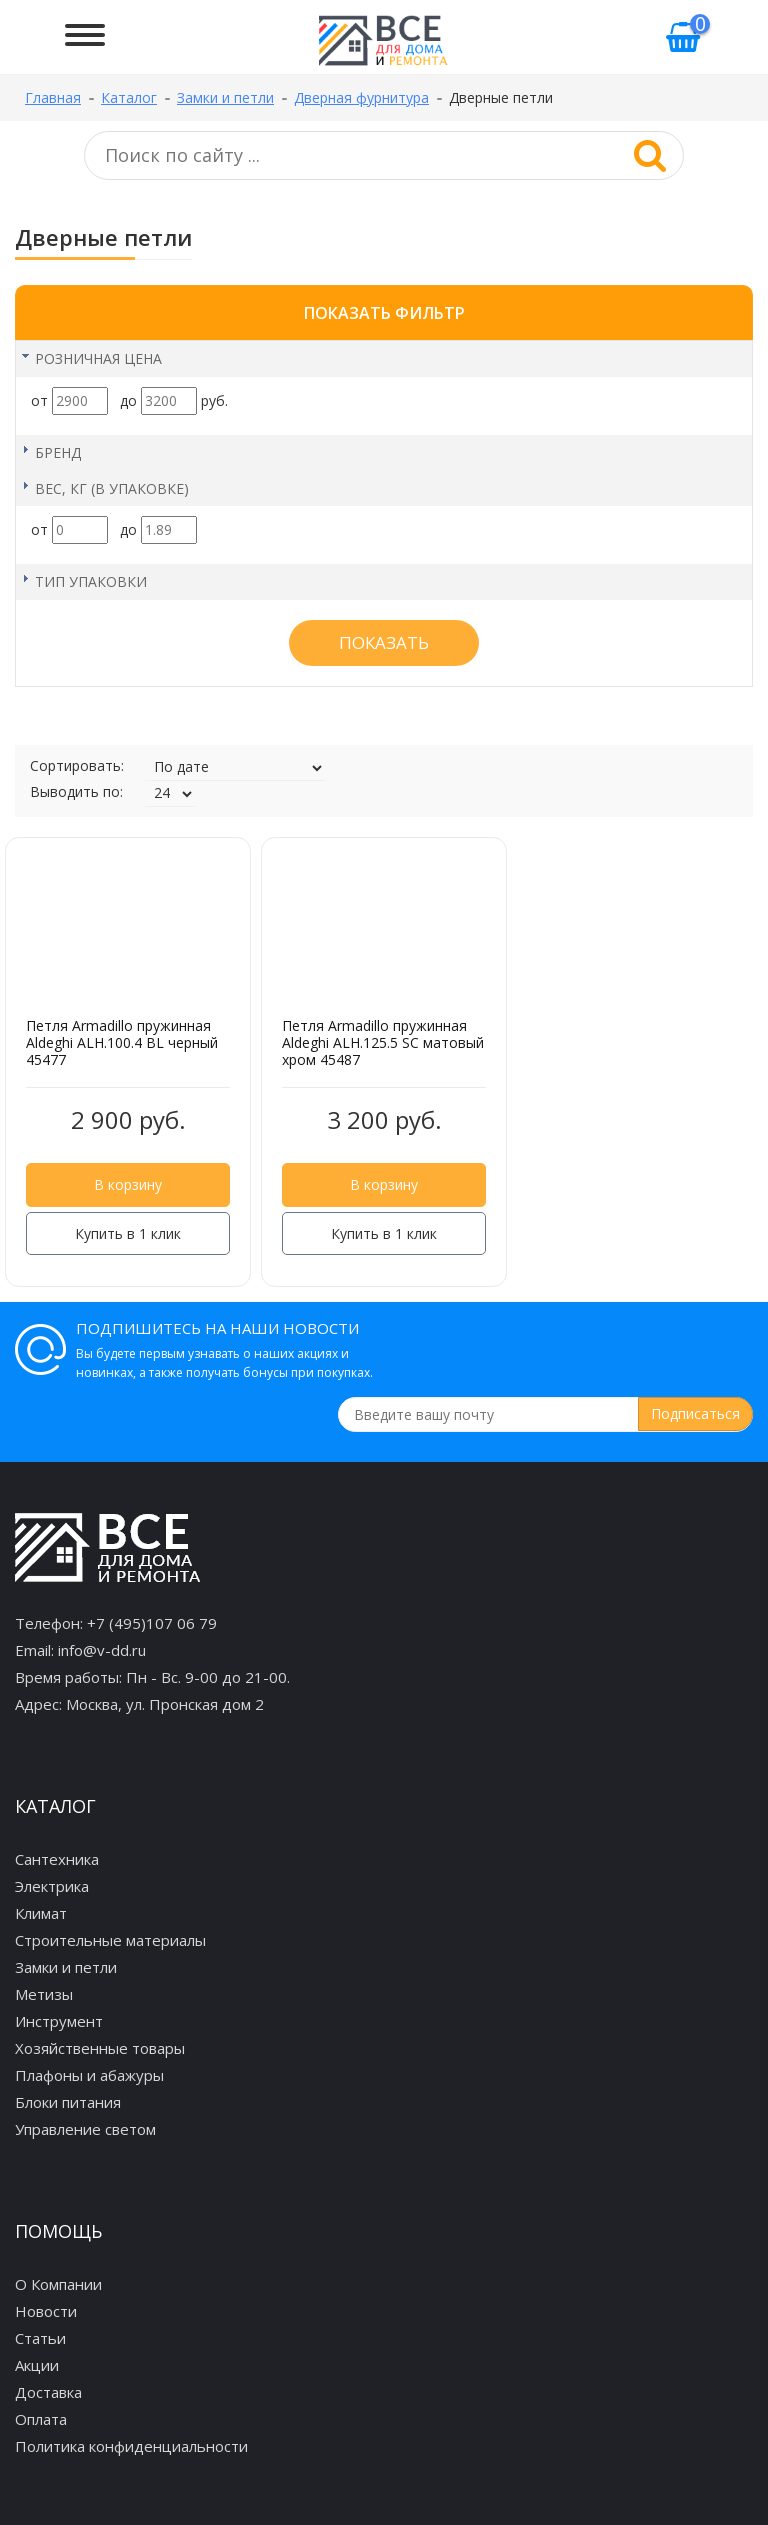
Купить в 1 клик (128, 1233)
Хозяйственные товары (100, 2048)
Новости (46, 2311)
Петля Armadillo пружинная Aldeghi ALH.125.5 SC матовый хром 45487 (383, 1042)
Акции (37, 2365)
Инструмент (59, 2021)
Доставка (48, 2392)
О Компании (58, 2284)
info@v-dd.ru (102, 1650)
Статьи (40, 2338)
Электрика (52, 1886)
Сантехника (57, 1859)
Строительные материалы (110, 1940)
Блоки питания (68, 2102)
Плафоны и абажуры (89, 2075)
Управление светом (85, 2129)
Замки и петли (66, 1967)
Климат (41, 1913)
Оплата (41, 2419)
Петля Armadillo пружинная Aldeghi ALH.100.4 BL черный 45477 (122, 1042)
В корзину (128, 1184)
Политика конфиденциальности (131, 2446)
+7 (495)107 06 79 (152, 1623)
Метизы (44, 1994)
